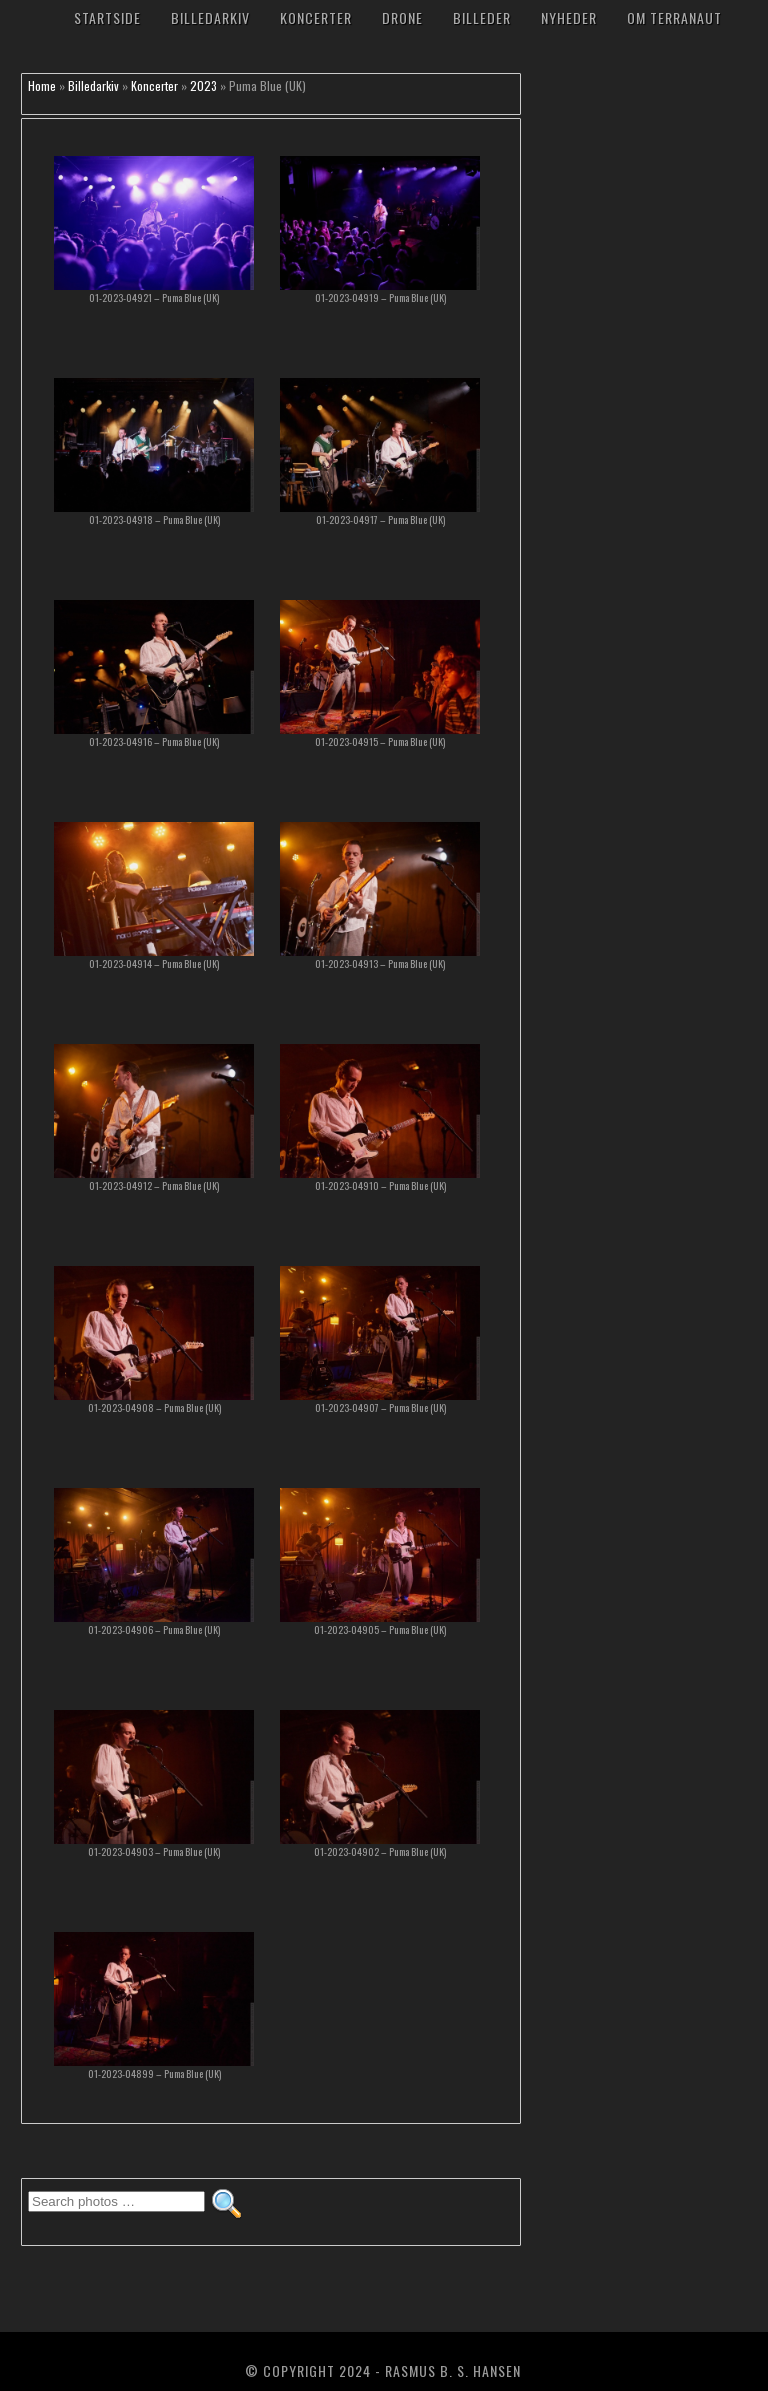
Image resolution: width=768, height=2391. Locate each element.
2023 (203, 85)
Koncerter (316, 17)
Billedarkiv (210, 17)
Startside (107, 17)
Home (42, 85)
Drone (402, 17)
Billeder (482, 17)
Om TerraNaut (674, 17)
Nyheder (569, 17)
